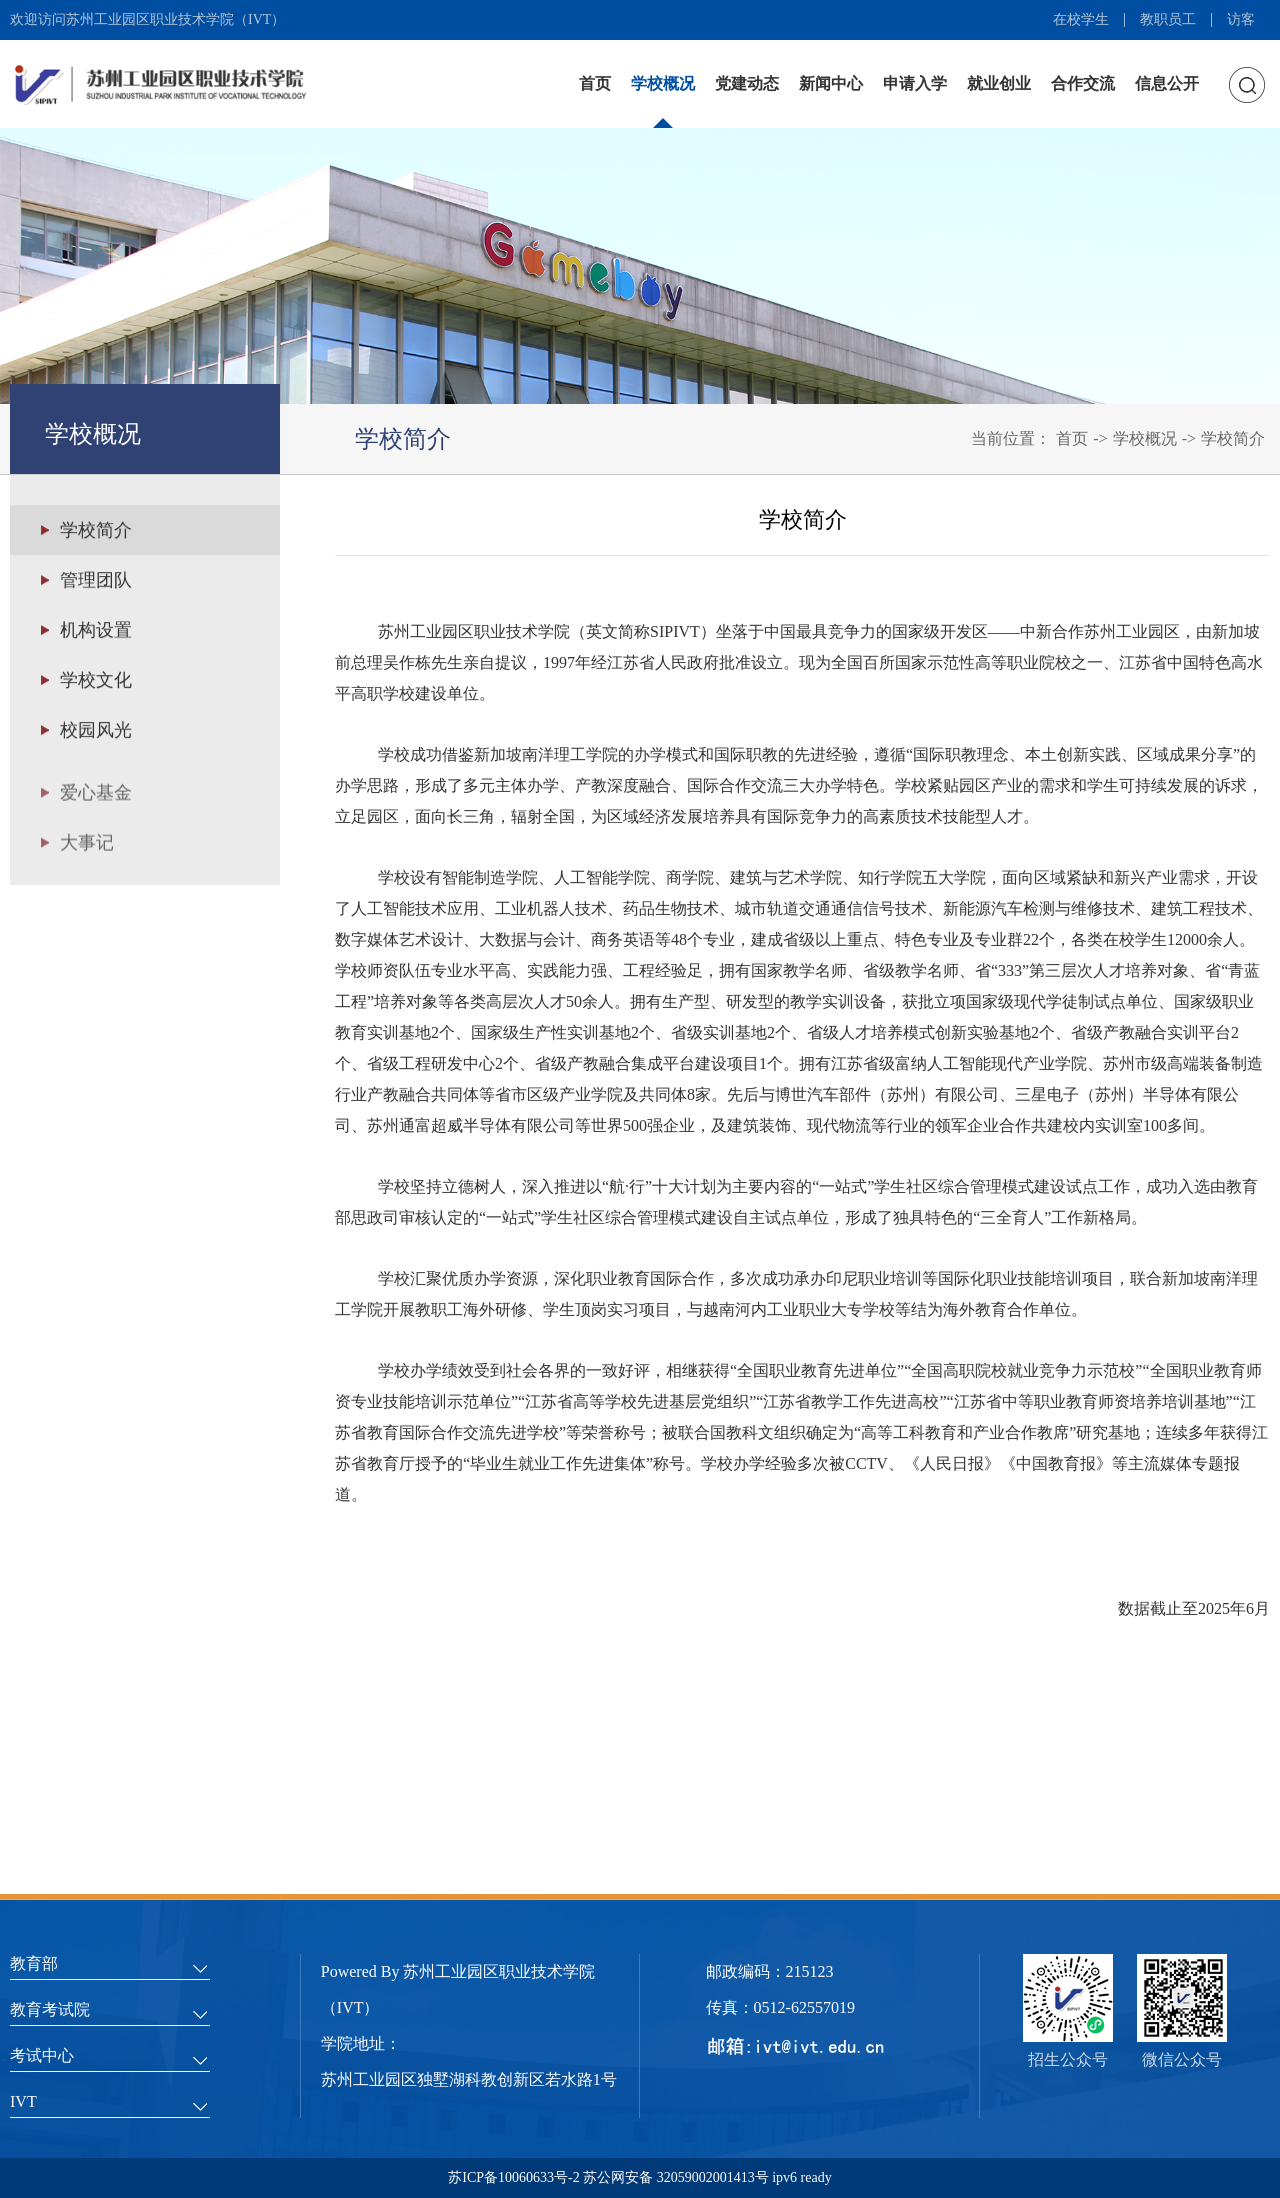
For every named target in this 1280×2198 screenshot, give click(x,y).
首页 (595, 83)
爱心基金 (96, 808)
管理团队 (96, 582)
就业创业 (999, 83)
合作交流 (1083, 83)
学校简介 (1233, 438)
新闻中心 (831, 83)
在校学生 (1081, 20)
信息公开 (1167, 83)
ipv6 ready (800, 2177)
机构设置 (96, 632)
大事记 (87, 858)
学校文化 (96, 682)
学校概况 (663, 83)
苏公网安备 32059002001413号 (676, 2177)
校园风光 (96, 732)
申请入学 (915, 83)
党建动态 (747, 83)
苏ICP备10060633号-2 (515, 2177)
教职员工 (1168, 20)
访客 (1241, 20)
